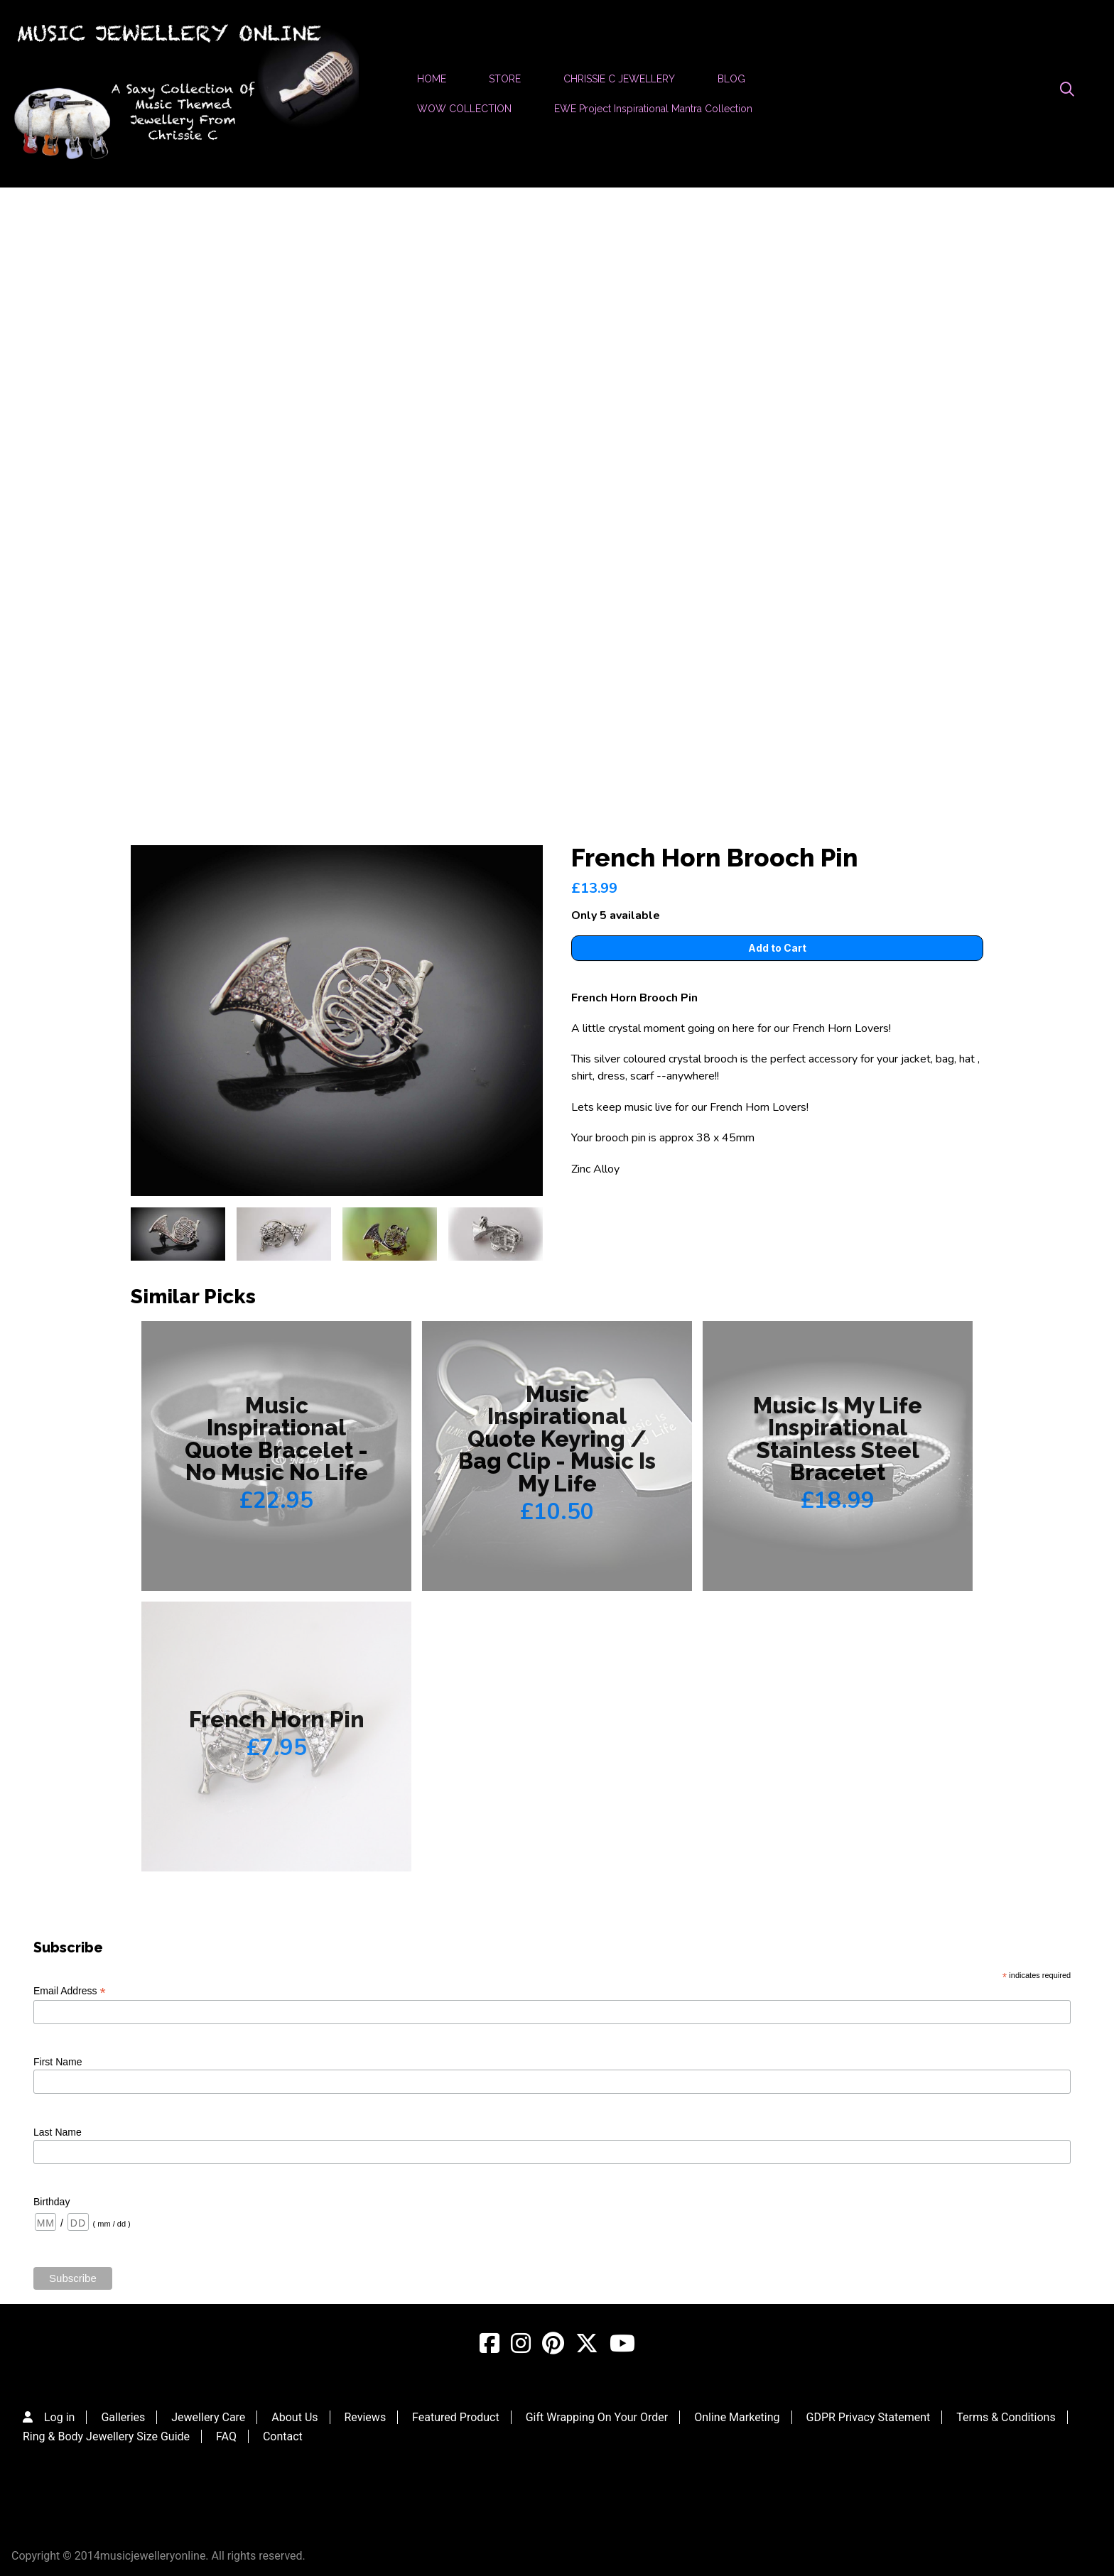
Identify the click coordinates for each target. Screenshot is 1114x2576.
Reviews (365, 2417)
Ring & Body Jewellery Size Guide (106, 2436)
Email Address (69, 1991)
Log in (59, 2417)
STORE (505, 79)
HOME (431, 79)
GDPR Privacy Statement (868, 2417)
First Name (57, 2061)
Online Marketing (736, 2417)
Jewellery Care (208, 2417)
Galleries (123, 2417)
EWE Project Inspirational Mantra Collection (653, 108)
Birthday (51, 2201)
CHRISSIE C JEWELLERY (619, 79)
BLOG (731, 79)
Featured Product (455, 2417)
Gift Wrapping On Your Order (597, 2417)
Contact (283, 2436)
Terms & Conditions (1006, 2417)
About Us (294, 2417)
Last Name (57, 2132)
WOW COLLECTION (464, 108)
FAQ (226, 2436)
